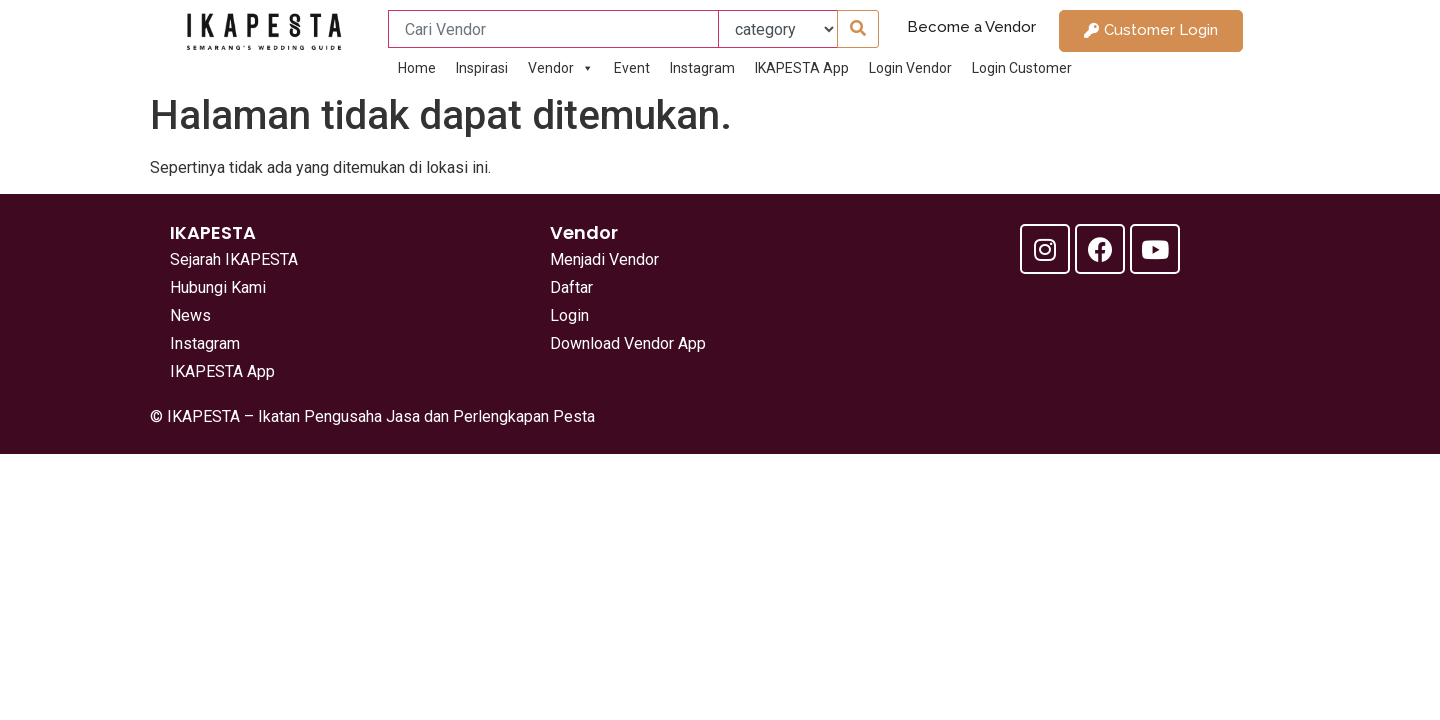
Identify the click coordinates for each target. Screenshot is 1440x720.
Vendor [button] (561, 68)
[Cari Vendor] (553, 29)
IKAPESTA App (802, 68)
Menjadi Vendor (604, 259)
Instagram (702, 68)
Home (417, 68)
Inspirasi (482, 68)
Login (569, 315)
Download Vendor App (628, 343)
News (190, 315)
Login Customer (1022, 68)
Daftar (571, 287)
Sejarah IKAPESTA (234, 259)
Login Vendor (910, 68)
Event (632, 68)
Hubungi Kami (218, 287)
